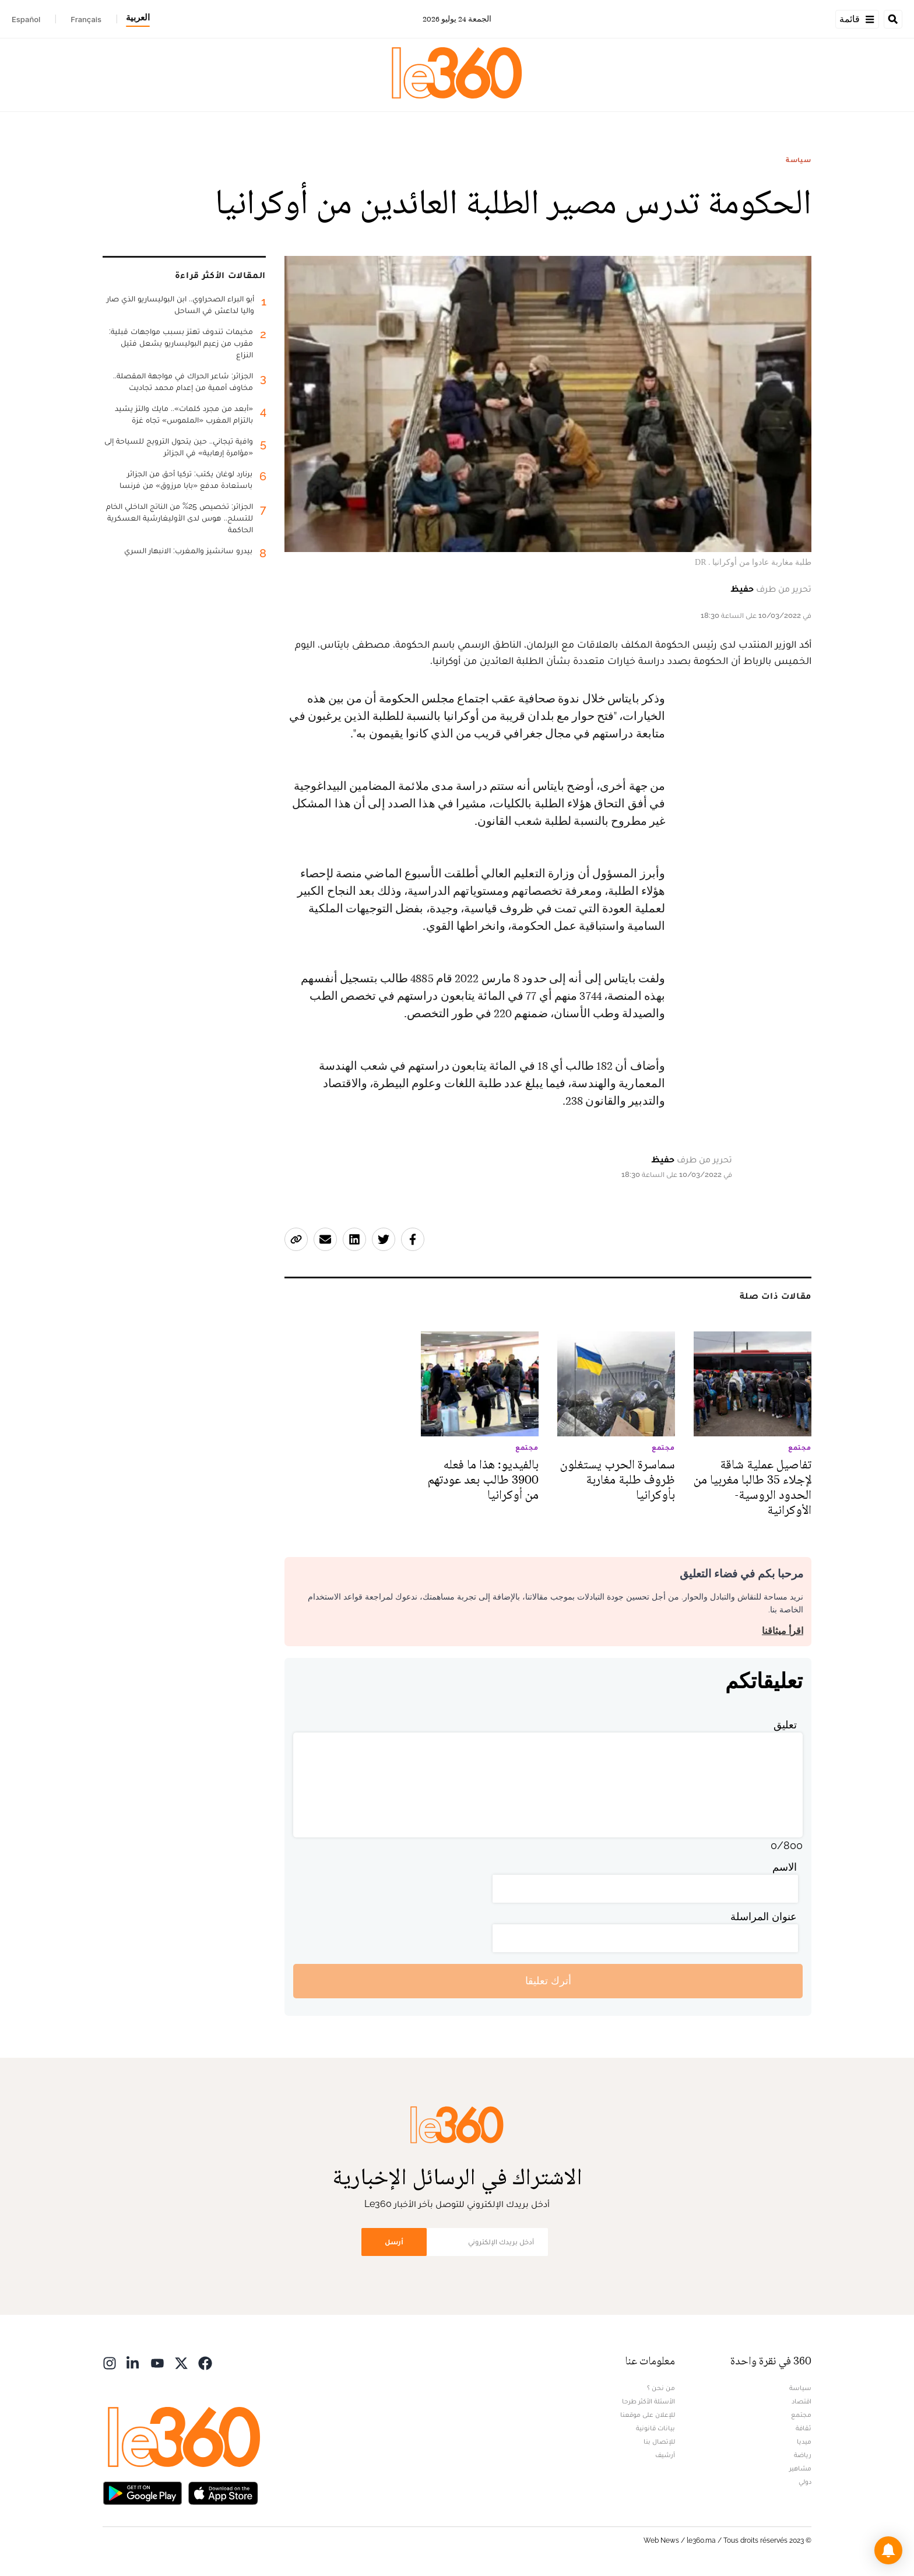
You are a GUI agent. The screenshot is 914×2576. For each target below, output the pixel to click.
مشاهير (800, 2468)
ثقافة (803, 2428)
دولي (805, 2481)
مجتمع (801, 2414)
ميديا (804, 2441)
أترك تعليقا (548, 1980)
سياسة (798, 160)
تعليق (785, 1724)
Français (86, 19)
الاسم (784, 1867)
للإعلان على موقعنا (647, 2414)
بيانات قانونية (655, 2428)
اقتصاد (801, 2401)
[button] (888, 2550)
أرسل (394, 2241)
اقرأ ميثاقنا (782, 1630)
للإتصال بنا (659, 2441)
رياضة (802, 2455)
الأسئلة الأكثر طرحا (648, 2401)
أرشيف (665, 2455)
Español (26, 19)
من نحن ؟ (661, 2388)
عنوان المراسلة (763, 1916)
